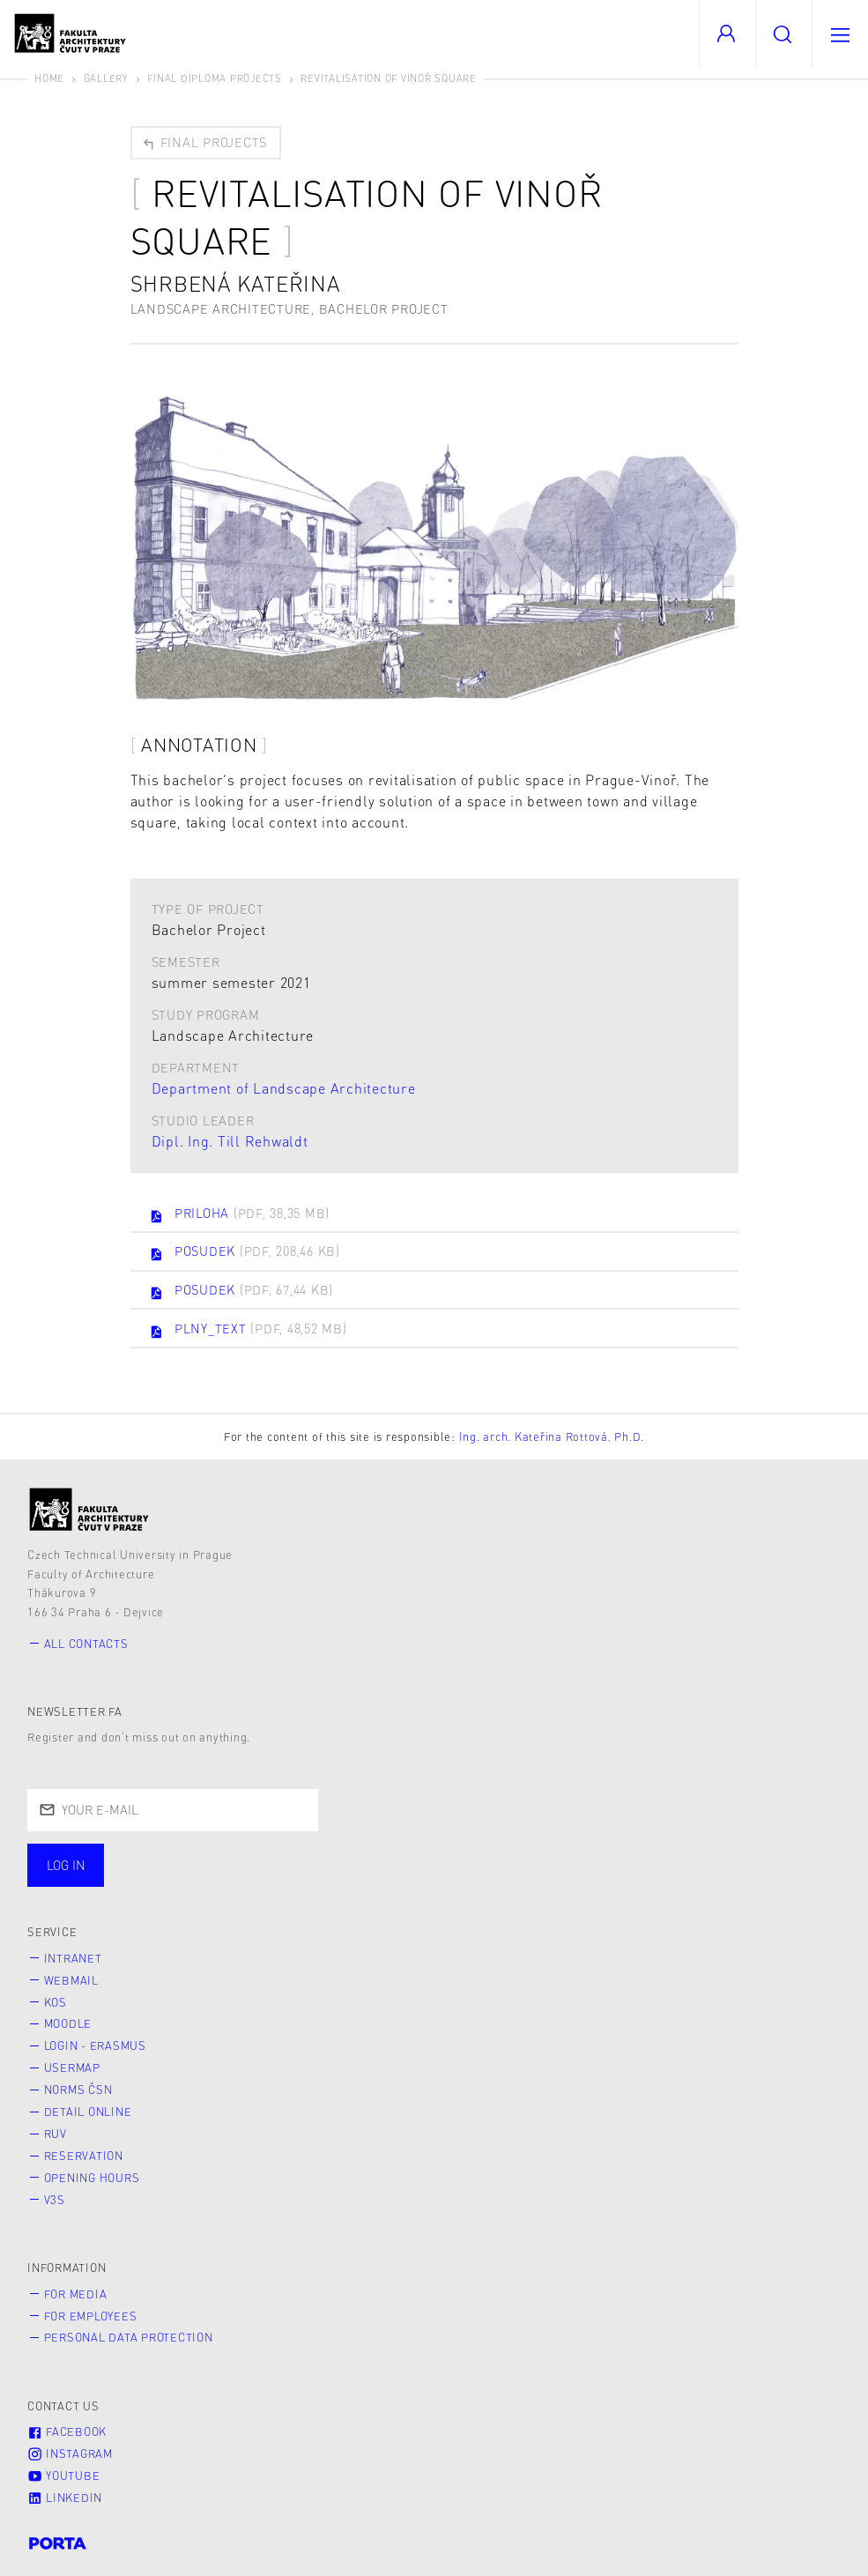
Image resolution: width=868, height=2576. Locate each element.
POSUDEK (244, 1252)
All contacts (86, 1644)
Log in (66, 1865)
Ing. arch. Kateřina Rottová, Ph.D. (552, 1436)
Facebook (67, 2431)
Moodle (68, 2023)
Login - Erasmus (95, 2045)
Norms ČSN (78, 2089)
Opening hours (92, 2178)
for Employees (90, 2316)
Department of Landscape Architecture (284, 1088)
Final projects (204, 142)
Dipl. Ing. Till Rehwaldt (230, 1141)
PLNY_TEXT (248, 1330)
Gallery (106, 78)
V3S (54, 2200)
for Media (76, 2294)
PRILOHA (239, 1214)
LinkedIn (64, 2498)
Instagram (70, 2453)
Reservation (83, 2156)
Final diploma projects (214, 78)
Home (49, 78)
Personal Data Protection (128, 2337)
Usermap (72, 2067)
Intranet (73, 1958)
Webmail (71, 1980)
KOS (55, 2002)
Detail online (88, 2112)
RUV (55, 2134)
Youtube (63, 2475)
